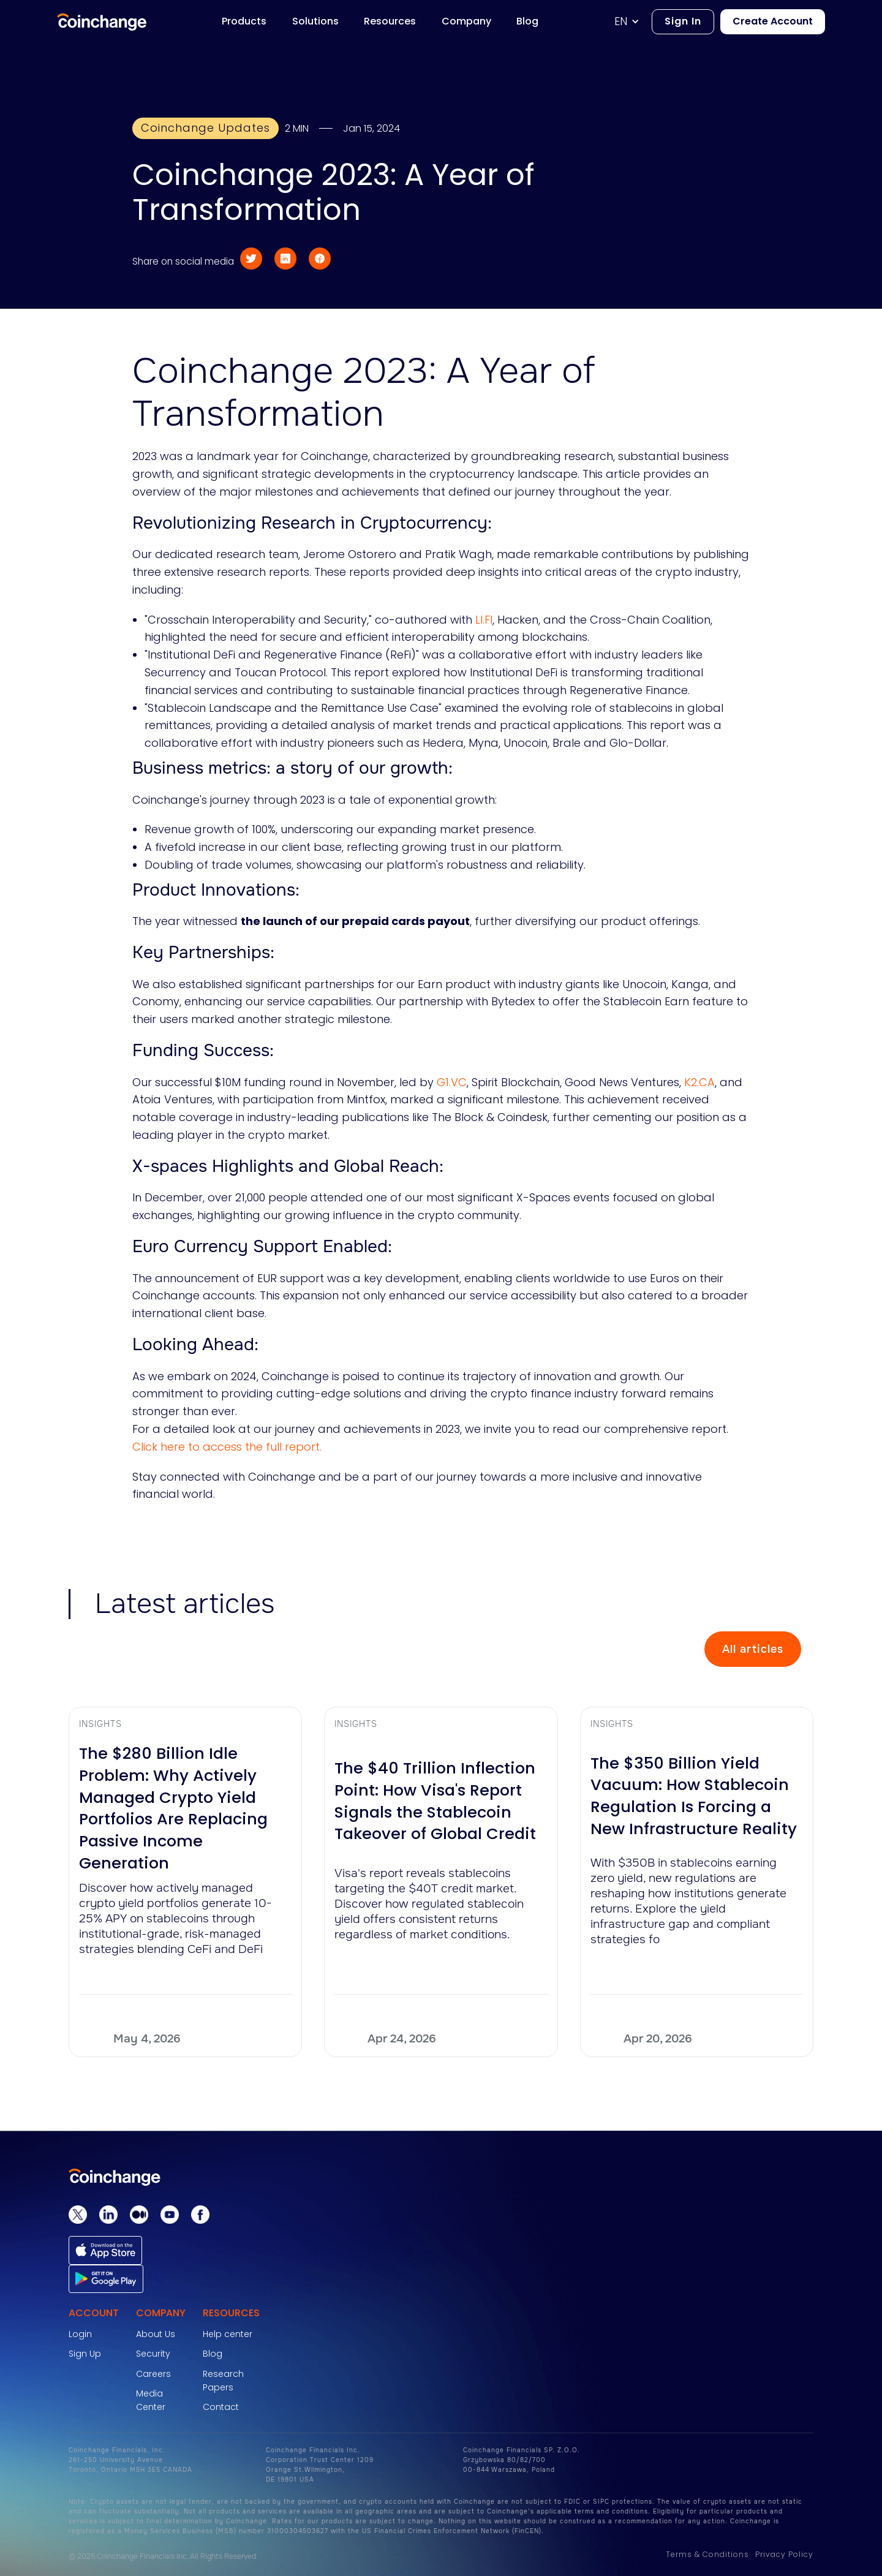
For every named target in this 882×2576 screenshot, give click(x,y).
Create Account (773, 21)
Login (80, 2334)
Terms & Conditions (707, 2554)
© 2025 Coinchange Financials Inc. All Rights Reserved (162, 2556)
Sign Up (85, 2353)
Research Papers (223, 2380)
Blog (212, 2353)
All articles (752, 1649)
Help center (227, 2334)
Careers (153, 2374)
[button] (633, 22)
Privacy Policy (784, 2554)
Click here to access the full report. (227, 1446)
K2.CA (698, 1082)
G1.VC (450, 1082)
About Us (155, 2334)
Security (153, 2353)
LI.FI (482, 619)
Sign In (683, 21)
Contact (221, 2407)
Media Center (150, 2400)
